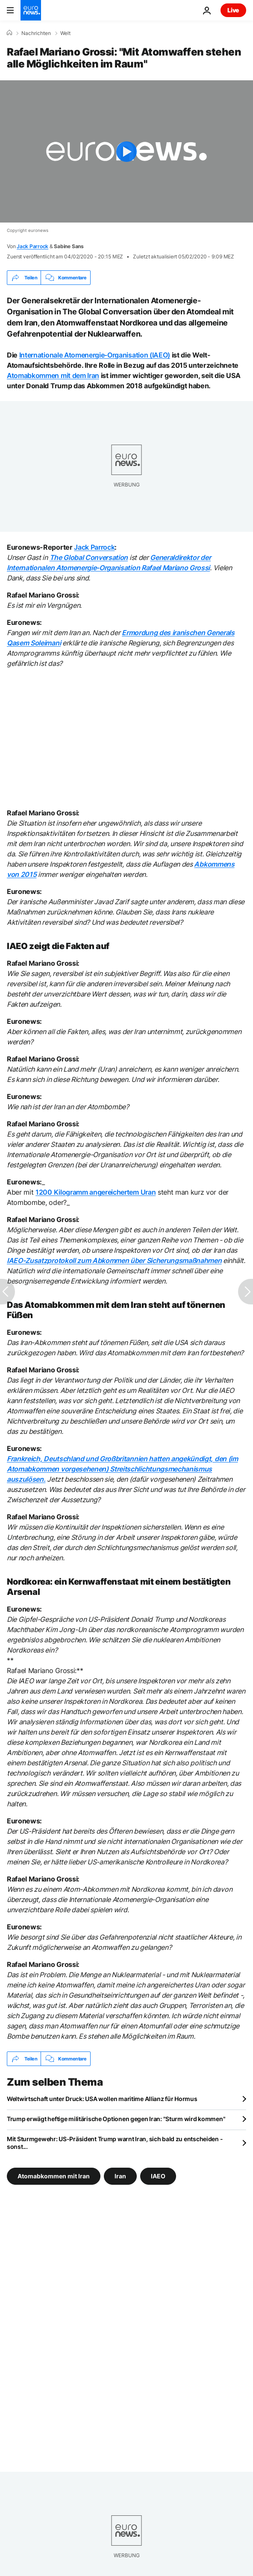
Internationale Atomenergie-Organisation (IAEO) (94, 355)
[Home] (9, 33)
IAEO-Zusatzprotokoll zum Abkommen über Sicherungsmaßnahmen (114, 1260)
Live (233, 10)
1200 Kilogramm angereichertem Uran (95, 1192)
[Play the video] (126, 151)
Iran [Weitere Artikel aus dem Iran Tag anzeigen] (120, 2176)
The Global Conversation (89, 557)
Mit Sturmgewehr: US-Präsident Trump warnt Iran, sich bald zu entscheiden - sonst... (115, 2142)
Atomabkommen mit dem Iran (53, 375)
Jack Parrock (32, 246)
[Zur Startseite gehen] (31, 10)
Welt (65, 33)
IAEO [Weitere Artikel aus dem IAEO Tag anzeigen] (158, 2176)
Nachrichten (36, 33)
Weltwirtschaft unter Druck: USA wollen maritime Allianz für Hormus (102, 2098)
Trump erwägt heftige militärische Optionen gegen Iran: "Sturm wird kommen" (116, 2118)
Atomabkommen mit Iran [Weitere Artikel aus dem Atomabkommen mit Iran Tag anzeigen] (54, 2176)
